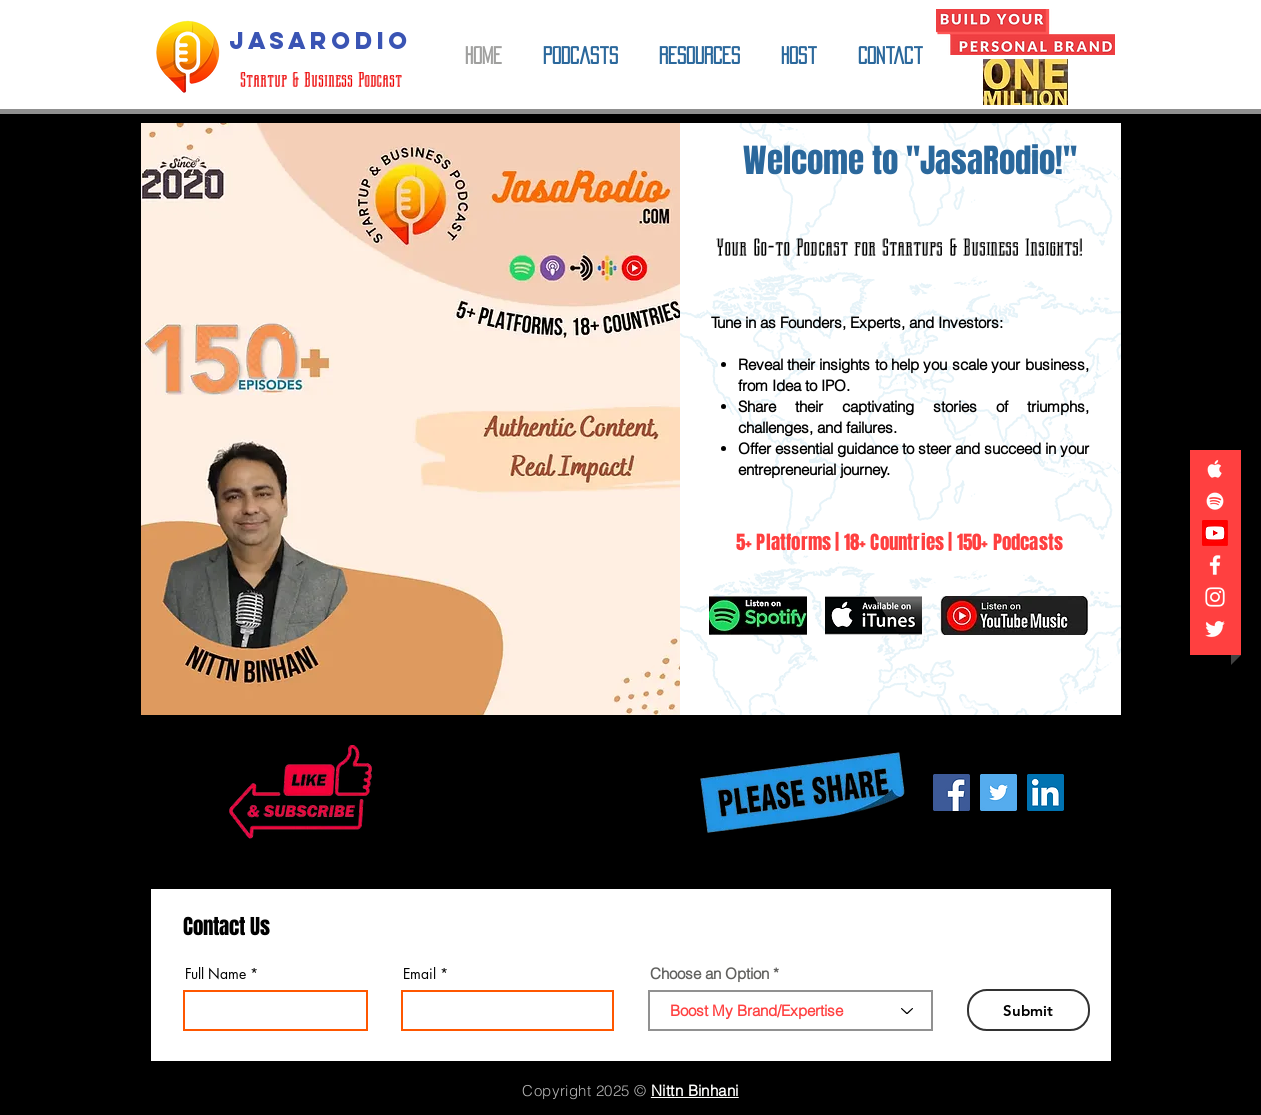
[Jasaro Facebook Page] (1215, 565)
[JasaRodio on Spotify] (1215, 501)
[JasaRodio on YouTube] (1215, 533)
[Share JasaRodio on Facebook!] (951, 792)
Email (419, 974)
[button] (581, 56)
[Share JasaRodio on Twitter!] (998, 792)
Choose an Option (709, 973)
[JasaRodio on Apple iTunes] (1215, 469)
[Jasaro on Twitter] (1215, 629)
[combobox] (790, 1010)
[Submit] (1028, 1010)
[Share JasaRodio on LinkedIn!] (1045, 792)
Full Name (215, 974)
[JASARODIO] (321, 41)
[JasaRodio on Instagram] (1215, 597)
